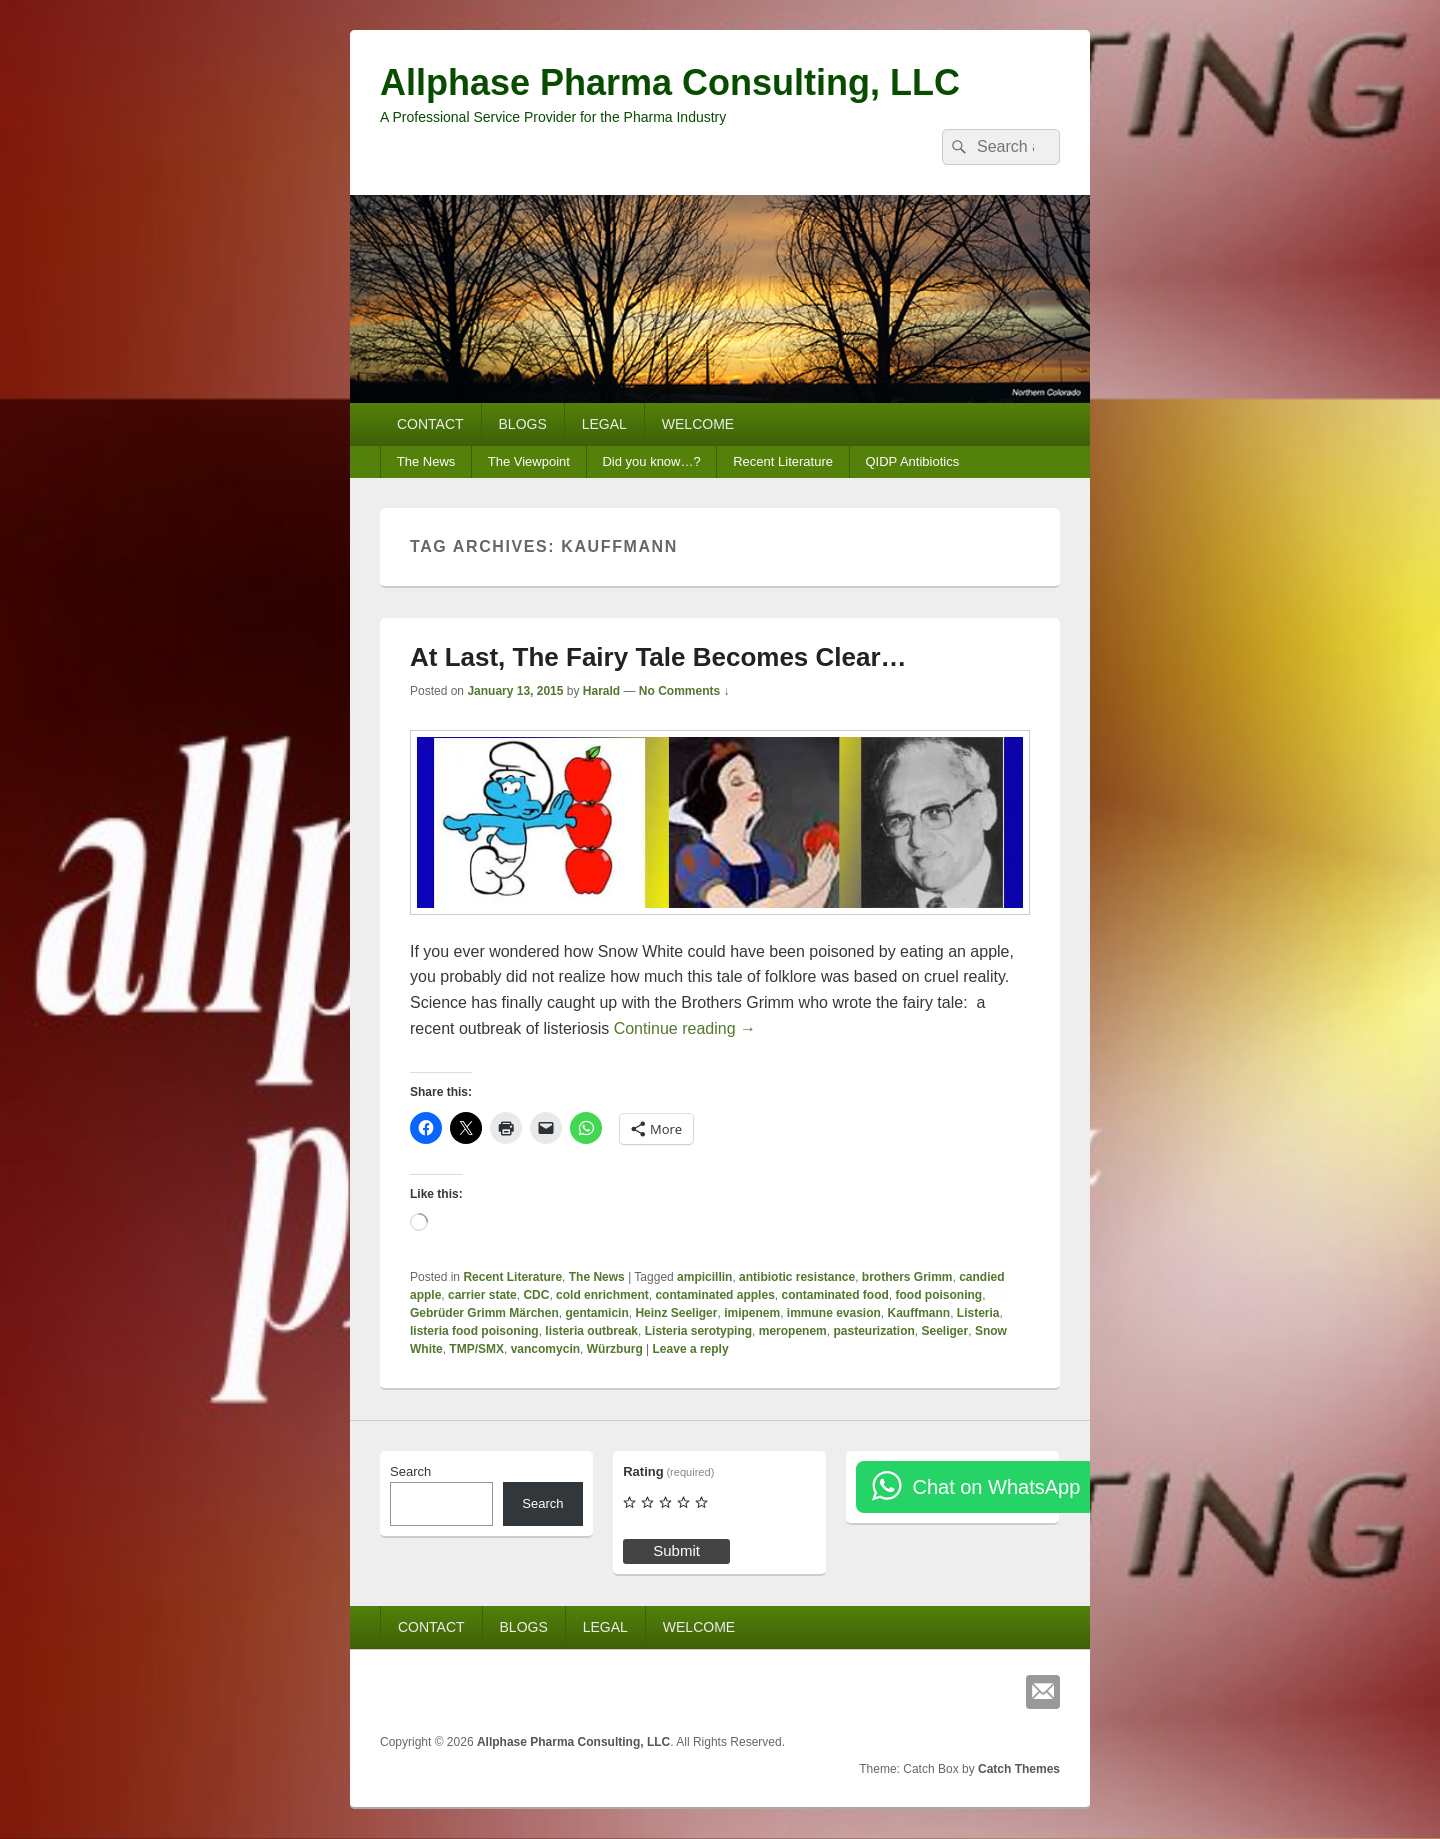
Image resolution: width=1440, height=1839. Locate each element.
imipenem (752, 1313)
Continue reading (685, 1028)
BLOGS (523, 424)
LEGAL (604, 424)
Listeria (978, 1313)
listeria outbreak (591, 1331)
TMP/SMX (476, 1349)
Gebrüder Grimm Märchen (484, 1313)
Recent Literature (783, 461)
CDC (536, 1295)
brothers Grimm (907, 1277)
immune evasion (834, 1313)
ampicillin (704, 1277)
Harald (601, 691)
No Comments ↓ (684, 691)
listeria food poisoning (474, 1331)
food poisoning (939, 1295)
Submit (676, 1550)
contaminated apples (714, 1295)
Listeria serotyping (698, 1331)
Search (410, 1471)
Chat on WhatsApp (996, 1487)
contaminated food (834, 1295)
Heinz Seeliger (676, 1313)
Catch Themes (1019, 1769)
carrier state (482, 1295)
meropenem (793, 1331)
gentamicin (596, 1313)
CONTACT (430, 424)
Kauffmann (919, 1313)
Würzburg (615, 1349)
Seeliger (945, 1331)
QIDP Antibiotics (912, 461)
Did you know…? (651, 461)
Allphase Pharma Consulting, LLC (670, 82)
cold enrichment (602, 1295)
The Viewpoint (529, 461)
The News (426, 461)
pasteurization (873, 1331)
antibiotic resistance (797, 1277)
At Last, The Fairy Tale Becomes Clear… (658, 657)
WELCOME (698, 424)
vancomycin (545, 1349)
